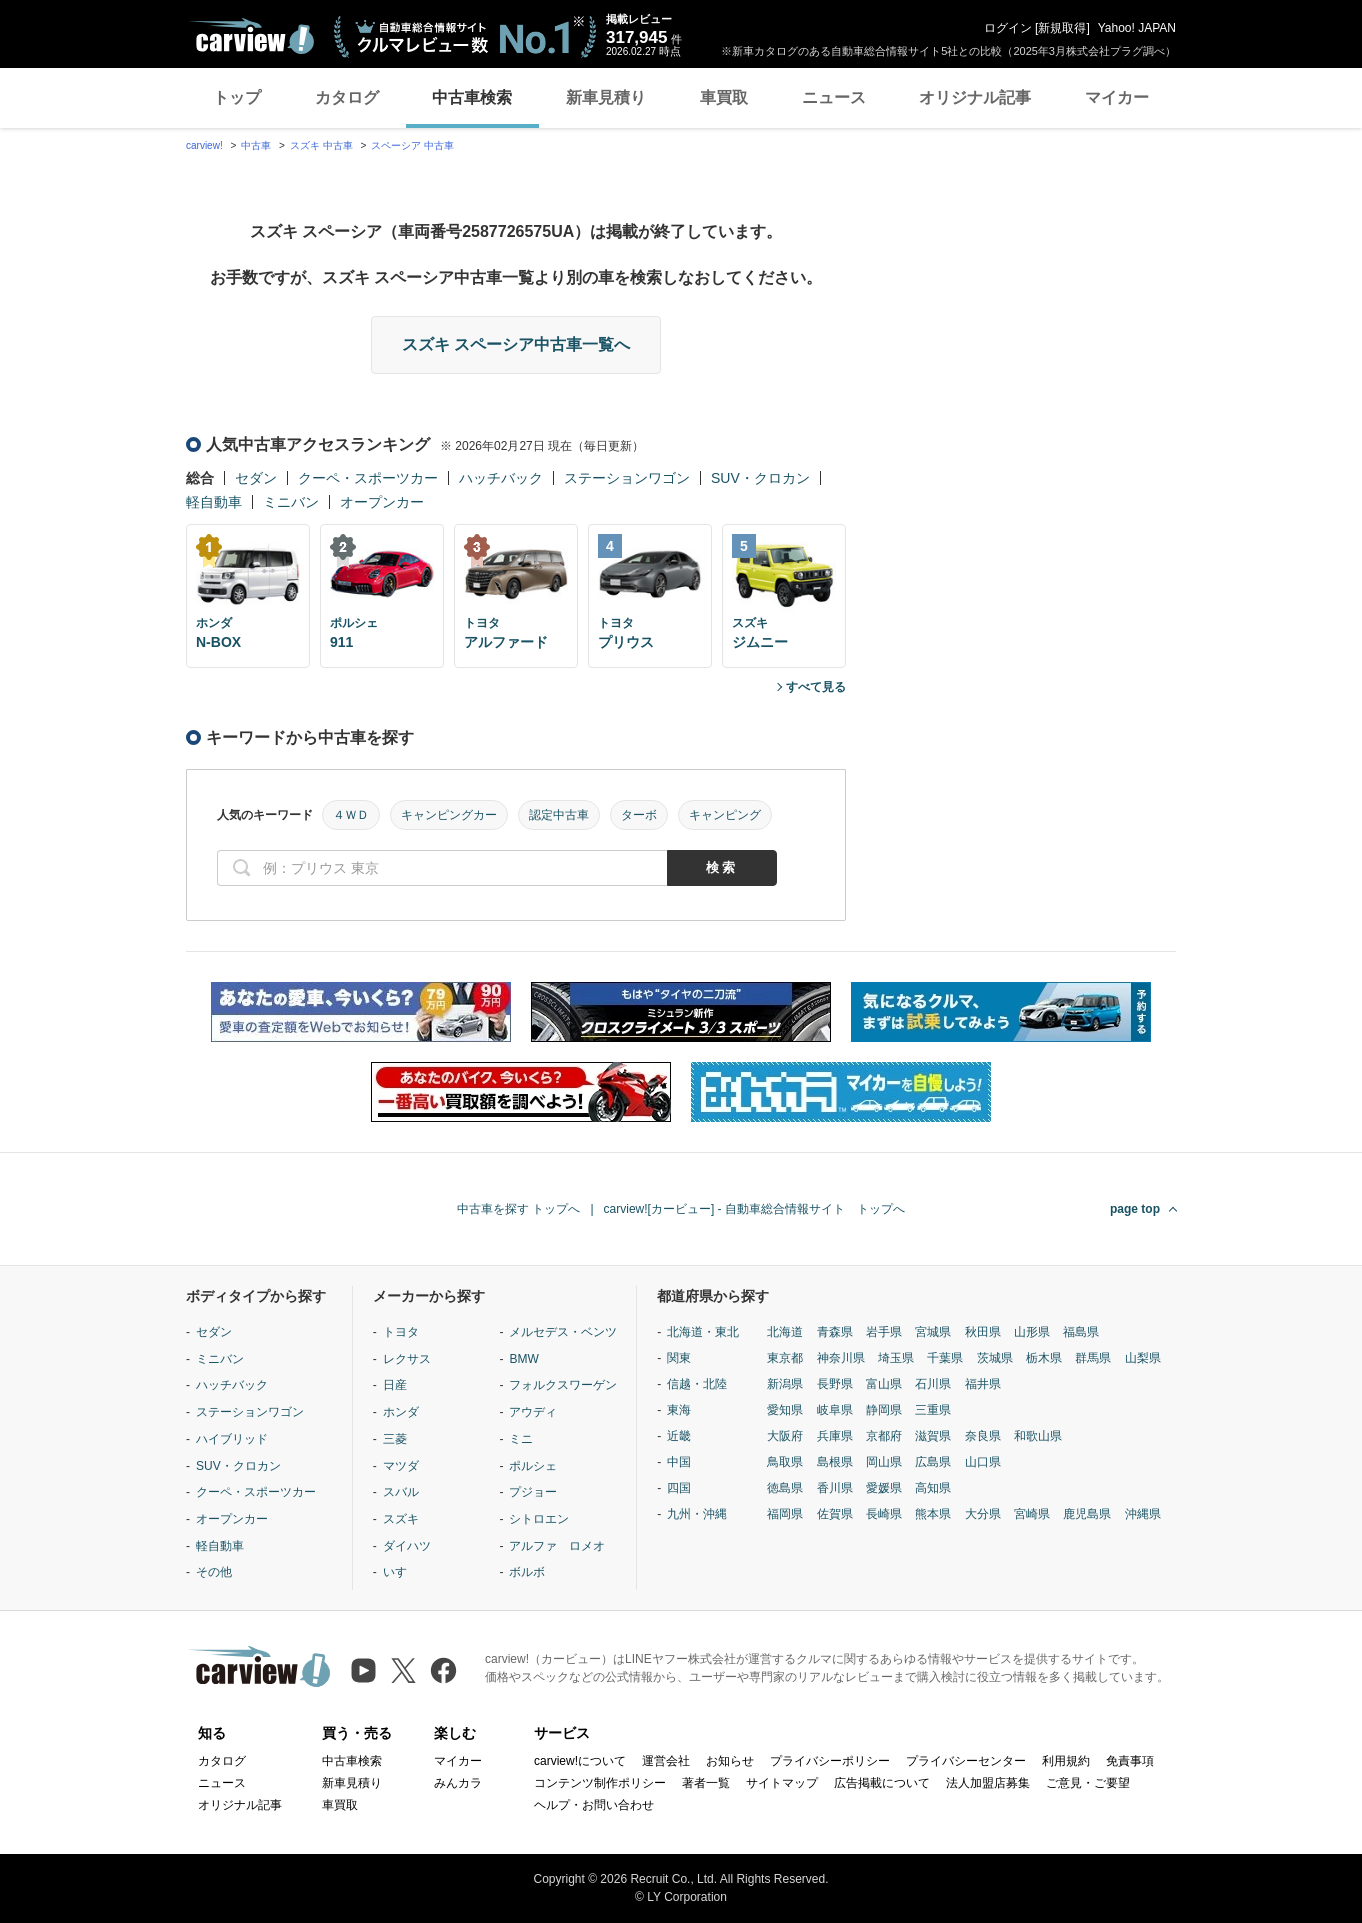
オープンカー (382, 502)
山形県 (1032, 1332)
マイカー (1117, 97)
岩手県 (884, 1332)
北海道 (785, 1332)
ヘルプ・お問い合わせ (594, 1805)
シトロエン (539, 1519)
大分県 (983, 1514)
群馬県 (1093, 1358)
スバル (401, 1492)
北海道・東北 (703, 1332)
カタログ (347, 97)
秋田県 (983, 1332)
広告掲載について (882, 1783)
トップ (237, 97)
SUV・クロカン (760, 478)
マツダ (401, 1466)
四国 (679, 1488)
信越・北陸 (697, 1384)
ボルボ (527, 1572)
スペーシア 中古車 (412, 145)
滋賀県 (933, 1436)
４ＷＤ (351, 815)
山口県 (983, 1462)
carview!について (580, 1761)
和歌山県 (1038, 1436)
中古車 (256, 145)
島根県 (835, 1462)
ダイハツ (407, 1546)
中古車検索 (472, 97)
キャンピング (725, 815)
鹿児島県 (1087, 1514)
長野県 (835, 1384)
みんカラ (458, 1783)
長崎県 (884, 1514)
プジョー (533, 1492)
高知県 (933, 1488)
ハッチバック (501, 478)
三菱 (395, 1439)
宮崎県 (1032, 1514)
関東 (679, 1358)
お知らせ (730, 1761)
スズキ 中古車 (321, 145)
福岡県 (785, 1514)
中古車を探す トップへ (518, 1209)
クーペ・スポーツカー (368, 478)
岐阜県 (835, 1410)
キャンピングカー (449, 815)
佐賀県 (835, 1514)
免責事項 (1130, 1761)
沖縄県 (1143, 1514)
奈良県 (983, 1436)
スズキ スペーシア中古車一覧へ (516, 344)
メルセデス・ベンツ (563, 1332)
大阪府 (785, 1436)
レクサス (407, 1359)
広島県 (933, 1462)
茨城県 (995, 1358)
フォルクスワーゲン (563, 1385)
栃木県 (1044, 1358)
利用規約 (1066, 1761)
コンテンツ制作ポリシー (600, 1783)
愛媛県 (884, 1488)
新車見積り (606, 97)
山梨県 (1143, 1358)
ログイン (1008, 28)
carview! (204, 145)
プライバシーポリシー (830, 1761)
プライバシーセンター (966, 1761)
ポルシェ (533, 1466)
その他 (214, 1572)
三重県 (933, 1410)
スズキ (401, 1519)
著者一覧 (706, 1783)
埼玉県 (896, 1358)
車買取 (724, 97)
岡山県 (884, 1462)
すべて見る (816, 687)
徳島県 (785, 1488)
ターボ (639, 815)
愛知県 (785, 1410)
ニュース (834, 97)
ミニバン (291, 502)
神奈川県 (841, 1358)
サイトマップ (782, 1783)
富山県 (884, 1384)
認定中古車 (559, 815)
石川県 (933, 1384)
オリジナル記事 (975, 97)
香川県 (835, 1488)
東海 (679, 1410)
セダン (256, 478)
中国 (679, 1462)
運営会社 (666, 1761)
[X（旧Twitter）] (403, 1670)
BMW (523, 1359)
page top (1135, 1209)
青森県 (835, 1332)
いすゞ (401, 1572)
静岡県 (884, 1410)
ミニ (521, 1439)
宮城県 (933, 1332)
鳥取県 (785, 1462)
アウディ (533, 1412)
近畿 (679, 1436)
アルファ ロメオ (557, 1546)
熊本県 (933, 1514)
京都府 (884, 1436)
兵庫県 (835, 1436)
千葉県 (945, 1358)
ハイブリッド (232, 1439)
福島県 (1081, 1332)
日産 (395, 1385)
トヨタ (401, 1332)
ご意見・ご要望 (1088, 1783)
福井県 (983, 1384)
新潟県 (785, 1384)
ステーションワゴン (627, 478)
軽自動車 (214, 502)
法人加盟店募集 (988, 1783)
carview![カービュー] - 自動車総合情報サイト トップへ (754, 1209)
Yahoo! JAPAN (1137, 28)
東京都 (785, 1358)
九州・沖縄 (697, 1514)
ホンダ (401, 1412)
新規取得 (1062, 28)
